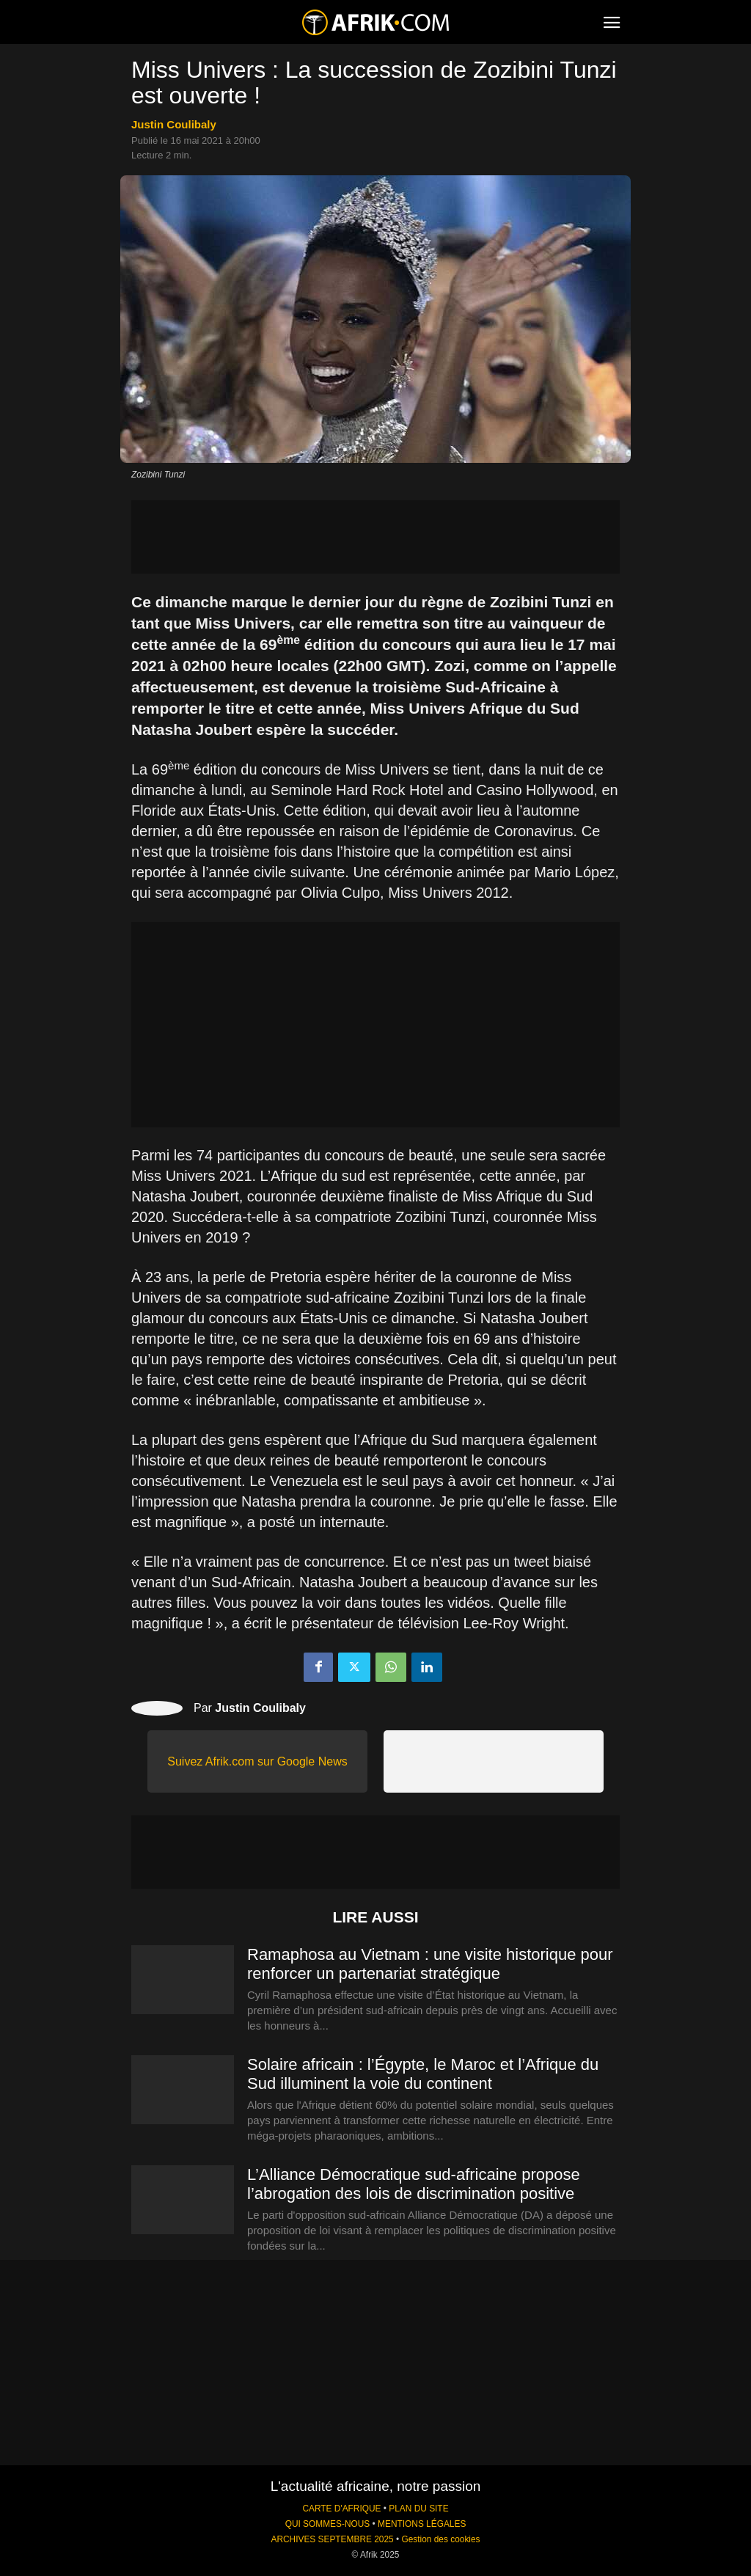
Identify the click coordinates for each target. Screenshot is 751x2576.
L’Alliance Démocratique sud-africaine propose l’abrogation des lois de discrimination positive (413, 2184)
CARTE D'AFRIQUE (341, 2508)
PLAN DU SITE (418, 2508)
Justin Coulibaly (173, 124)
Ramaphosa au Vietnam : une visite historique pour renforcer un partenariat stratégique (430, 1964)
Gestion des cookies (440, 2539)
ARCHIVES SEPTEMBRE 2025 (332, 2539)
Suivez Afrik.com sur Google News (257, 1761)
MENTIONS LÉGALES (422, 2524)
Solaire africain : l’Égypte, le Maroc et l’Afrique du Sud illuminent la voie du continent (422, 2074)
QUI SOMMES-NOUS (327, 2524)
